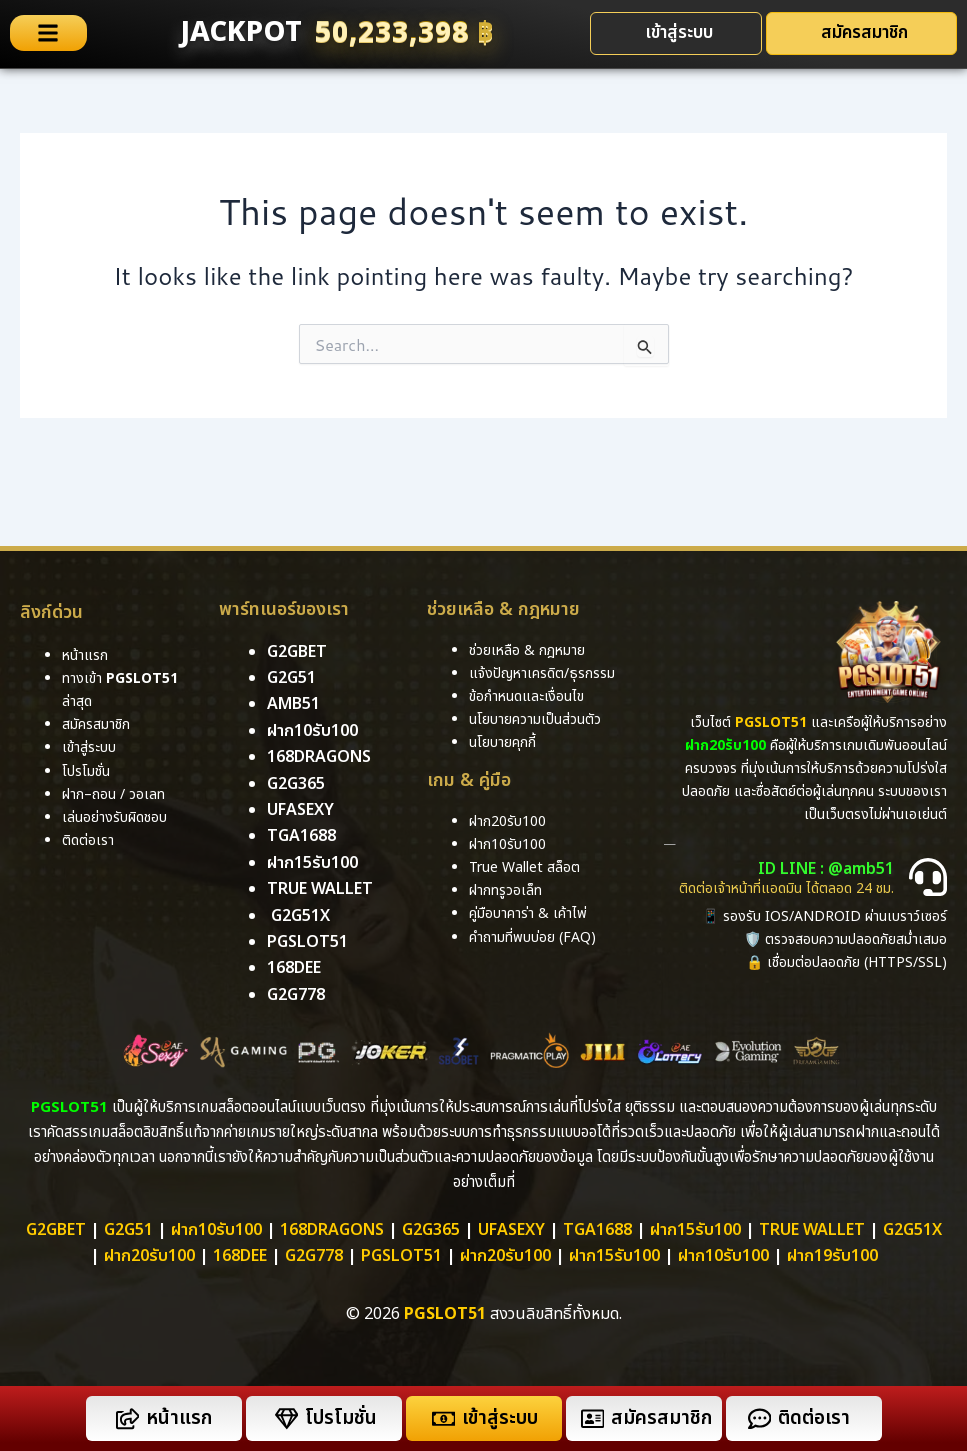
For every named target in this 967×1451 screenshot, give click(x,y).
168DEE (294, 968)
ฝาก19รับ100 (832, 1256)
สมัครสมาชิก (661, 1418)
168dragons (319, 757)
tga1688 (301, 836)
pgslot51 (307, 942)
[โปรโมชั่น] (286, 1418)
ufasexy (300, 810)
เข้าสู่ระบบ (500, 1418)
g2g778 (296, 995)
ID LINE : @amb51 (826, 869)
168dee (240, 1256)
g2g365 (296, 784)
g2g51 (291, 678)
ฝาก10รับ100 (312, 731)
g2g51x (300, 916)
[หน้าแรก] (127, 1418)
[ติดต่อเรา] (759, 1418)
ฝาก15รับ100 (312, 863)
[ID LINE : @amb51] (928, 877)
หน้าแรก (179, 1418)
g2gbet (297, 652)
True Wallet (320, 889)
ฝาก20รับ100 (149, 1256)
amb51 (293, 704)
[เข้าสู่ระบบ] (443, 1418)
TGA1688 (597, 1230)
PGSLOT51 (401, 1256)
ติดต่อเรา (88, 840)
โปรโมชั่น (341, 1418)
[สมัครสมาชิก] (592, 1418)
